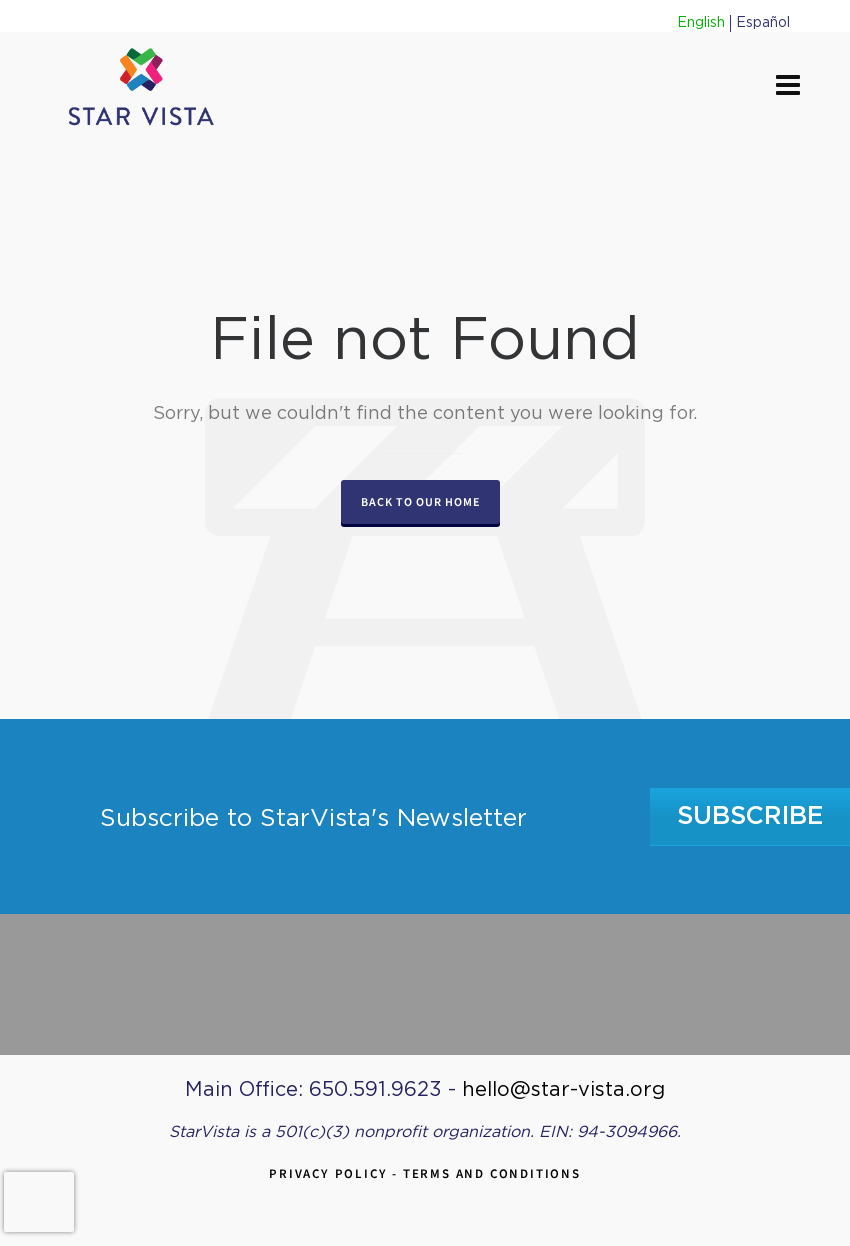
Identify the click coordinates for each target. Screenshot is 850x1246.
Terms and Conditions (492, 1173)
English (701, 23)
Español (763, 23)
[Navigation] (788, 87)
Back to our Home (420, 502)
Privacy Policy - (336, 1173)
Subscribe (750, 816)
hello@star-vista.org (563, 1090)
